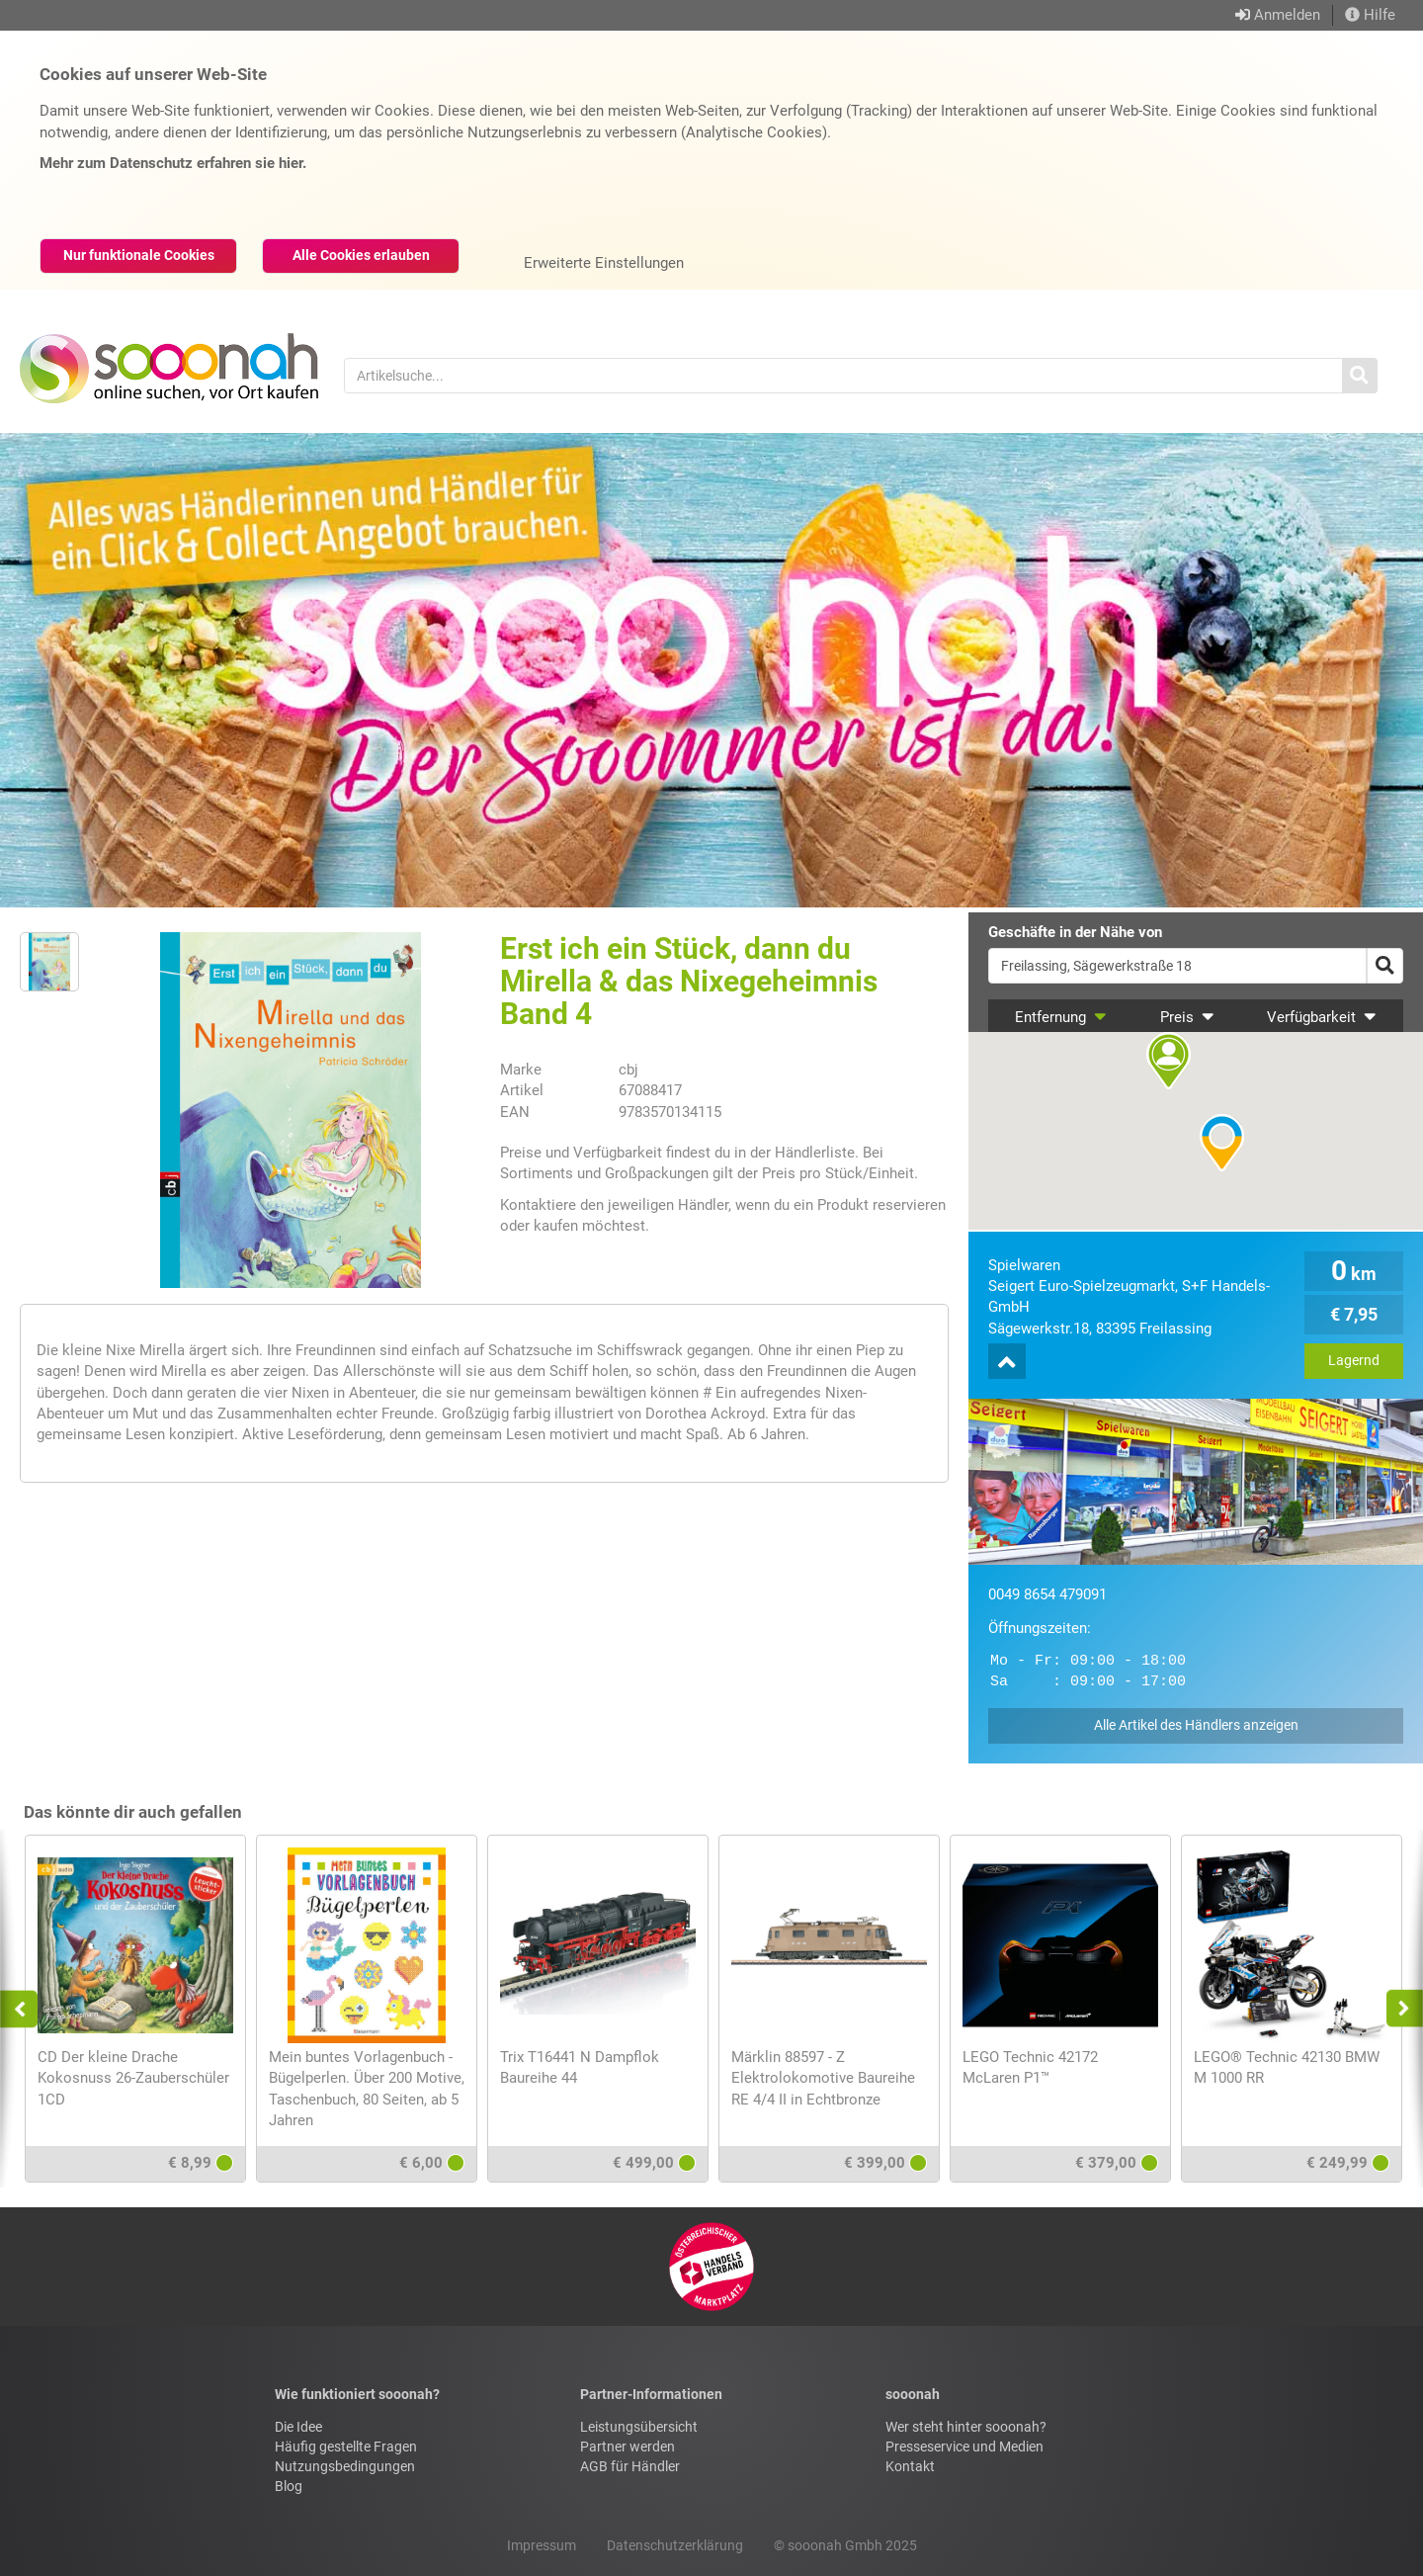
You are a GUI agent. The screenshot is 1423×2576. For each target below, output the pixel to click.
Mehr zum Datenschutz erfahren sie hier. (173, 163)
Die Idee (298, 2427)
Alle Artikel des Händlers (1196, 1725)
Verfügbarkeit (1322, 1017)
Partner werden (627, 2446)
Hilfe (1370, 15)
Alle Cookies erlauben (361, 255)
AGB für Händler (630, 2466)
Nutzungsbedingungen (345, 2466)
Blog (288, 2486)
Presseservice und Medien (964, 2446)
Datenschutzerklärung (675, 2545)
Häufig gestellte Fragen (346, 2446)
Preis (1187, 1017)
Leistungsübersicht (639, 2427)
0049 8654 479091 (1047, 1594)
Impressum (541, 2545)
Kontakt (910, 2466)
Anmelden (1287, 15)
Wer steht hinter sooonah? (965, 2427)
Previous (27, 2009)
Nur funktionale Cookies (138, 255)
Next (1398, 2009)
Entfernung (1061, 1017)
